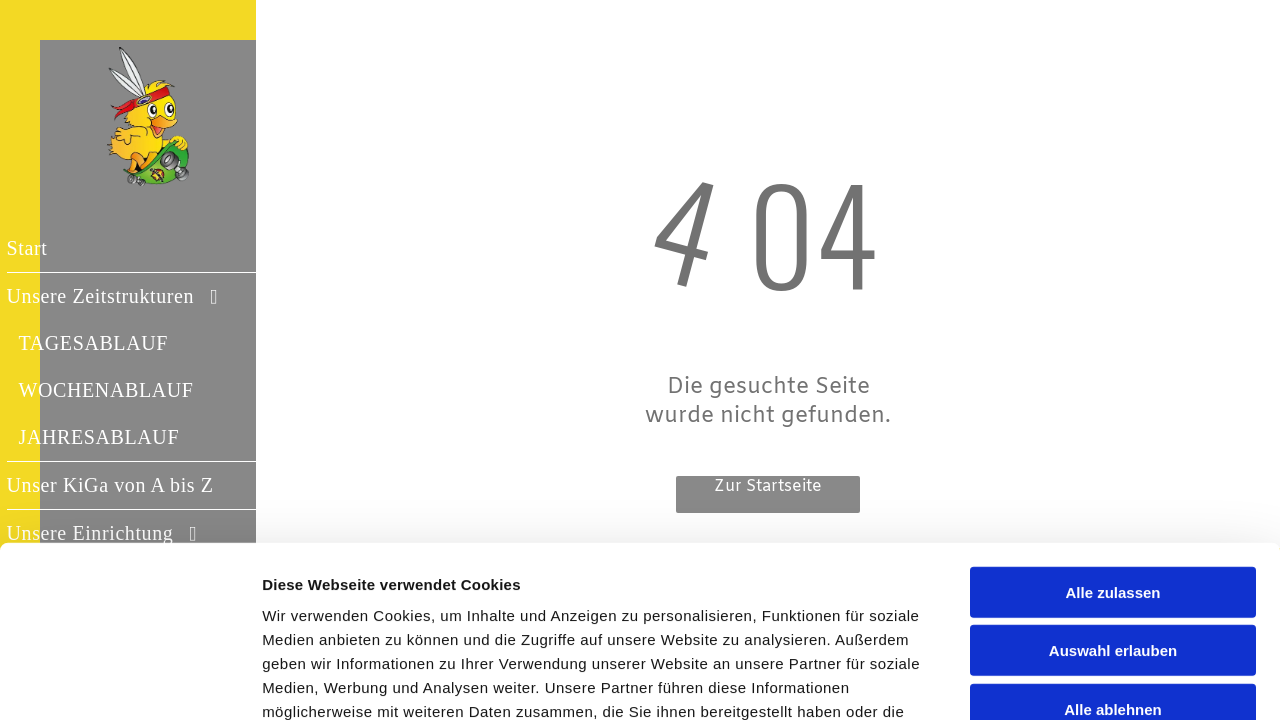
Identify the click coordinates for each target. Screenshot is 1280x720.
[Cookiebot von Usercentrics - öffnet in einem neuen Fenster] (129, 681)
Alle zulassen (1112, 456)
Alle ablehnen (1113, 573)
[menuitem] (151, 249)
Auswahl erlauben (1113, 515)
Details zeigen (1063, 680)
